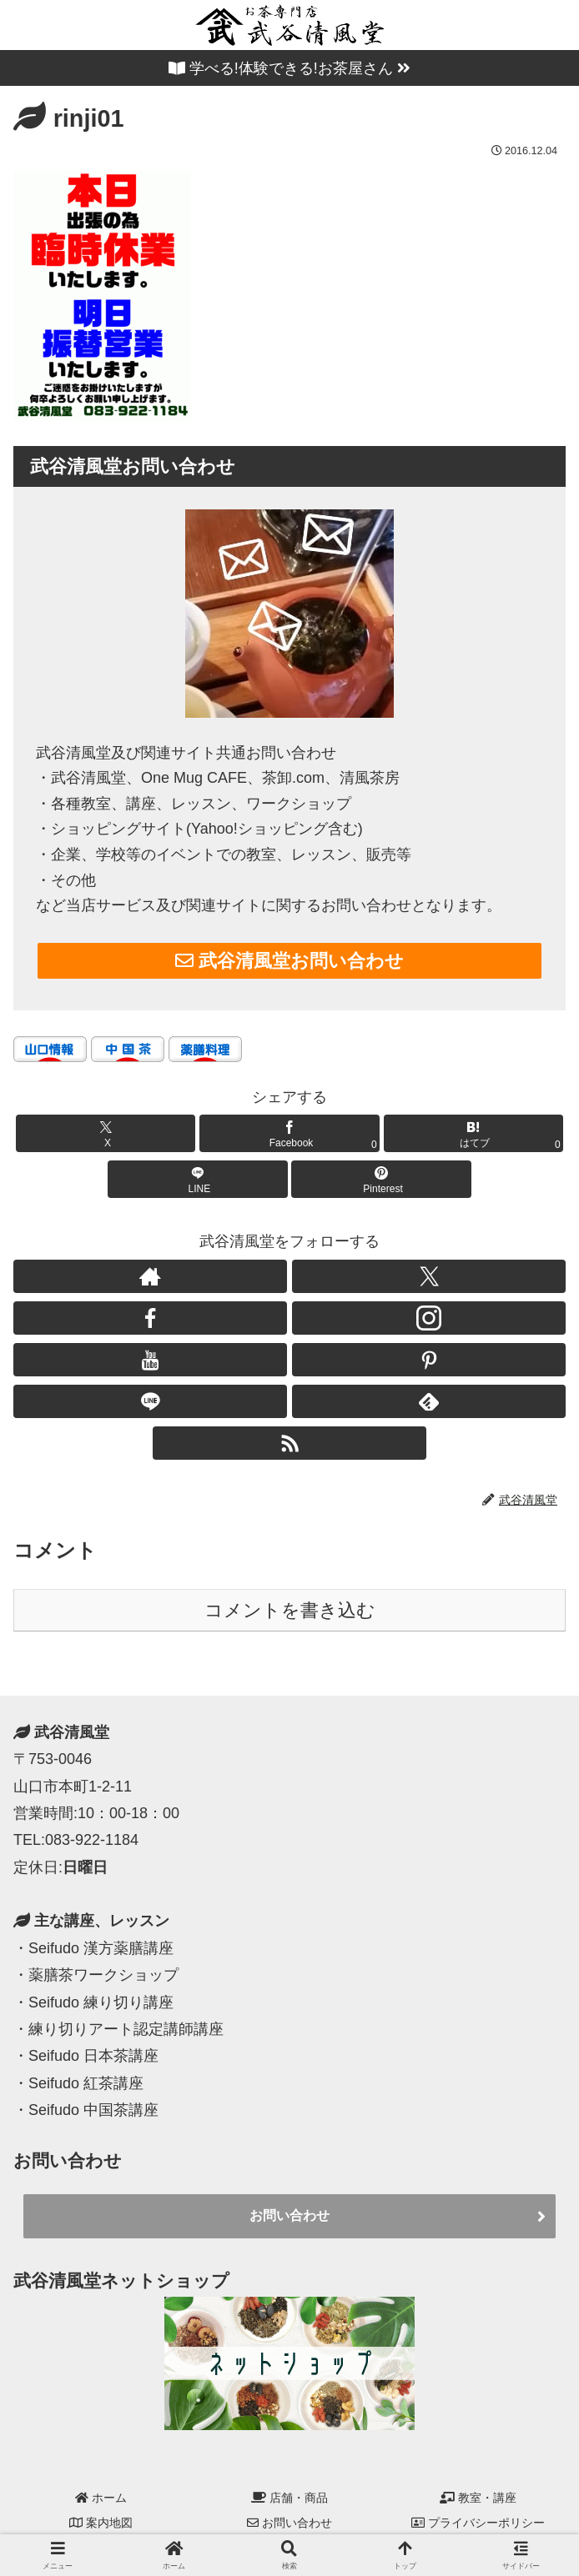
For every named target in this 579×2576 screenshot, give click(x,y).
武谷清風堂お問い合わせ (289, 960)
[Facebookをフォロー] (150, 1318)
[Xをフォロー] (429, 1276)
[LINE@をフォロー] (150, 1401)
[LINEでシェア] (197, 1179)
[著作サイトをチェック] (150, 1276)
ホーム (101, 2497)
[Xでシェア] (105, 1133)
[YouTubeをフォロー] (150, 1359)
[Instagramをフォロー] (429, 1318)
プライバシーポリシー (478, 2522)
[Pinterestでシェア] (381, 1179)
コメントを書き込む (289, 1610)
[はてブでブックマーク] (473, 1133)
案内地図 (101, 2522)
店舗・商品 (289, 2497)
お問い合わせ (289, 2215)
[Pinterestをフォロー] (429, 1359)
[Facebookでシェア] (289, 1133)
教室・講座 (478, 2497)
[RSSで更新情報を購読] (289, 1443)
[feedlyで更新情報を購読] (429, 1401)
